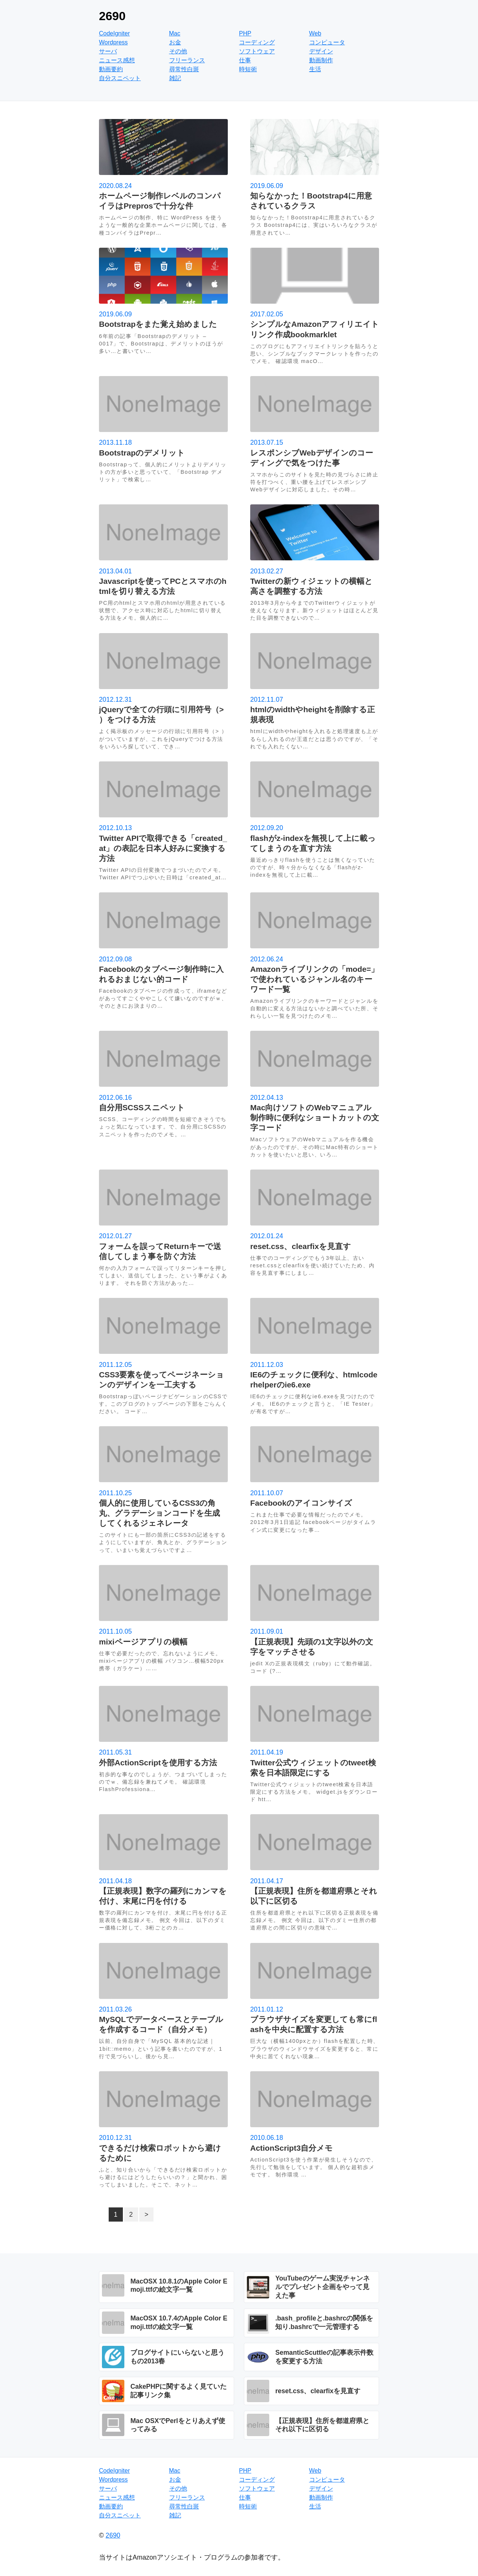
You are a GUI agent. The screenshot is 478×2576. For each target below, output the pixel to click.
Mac (174, 33)
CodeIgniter (114, 33)
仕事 (245, 60)
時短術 (248, 69)
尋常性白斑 (184, 69)
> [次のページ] (146, 2214)
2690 (112, 16)
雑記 (175, 78)
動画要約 (111, 69)
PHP (245, 33)
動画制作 (321, 60)
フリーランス (187, 60)
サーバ (108, 51)
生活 (315, 69)
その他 (178, 51)
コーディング (257, 42)
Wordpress (113, 42)
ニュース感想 (117, 60)
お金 (175, 42)
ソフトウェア (257, 51)
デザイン (321, 51)
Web (315, 33)
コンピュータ (327, 42)
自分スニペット (120, 78)
